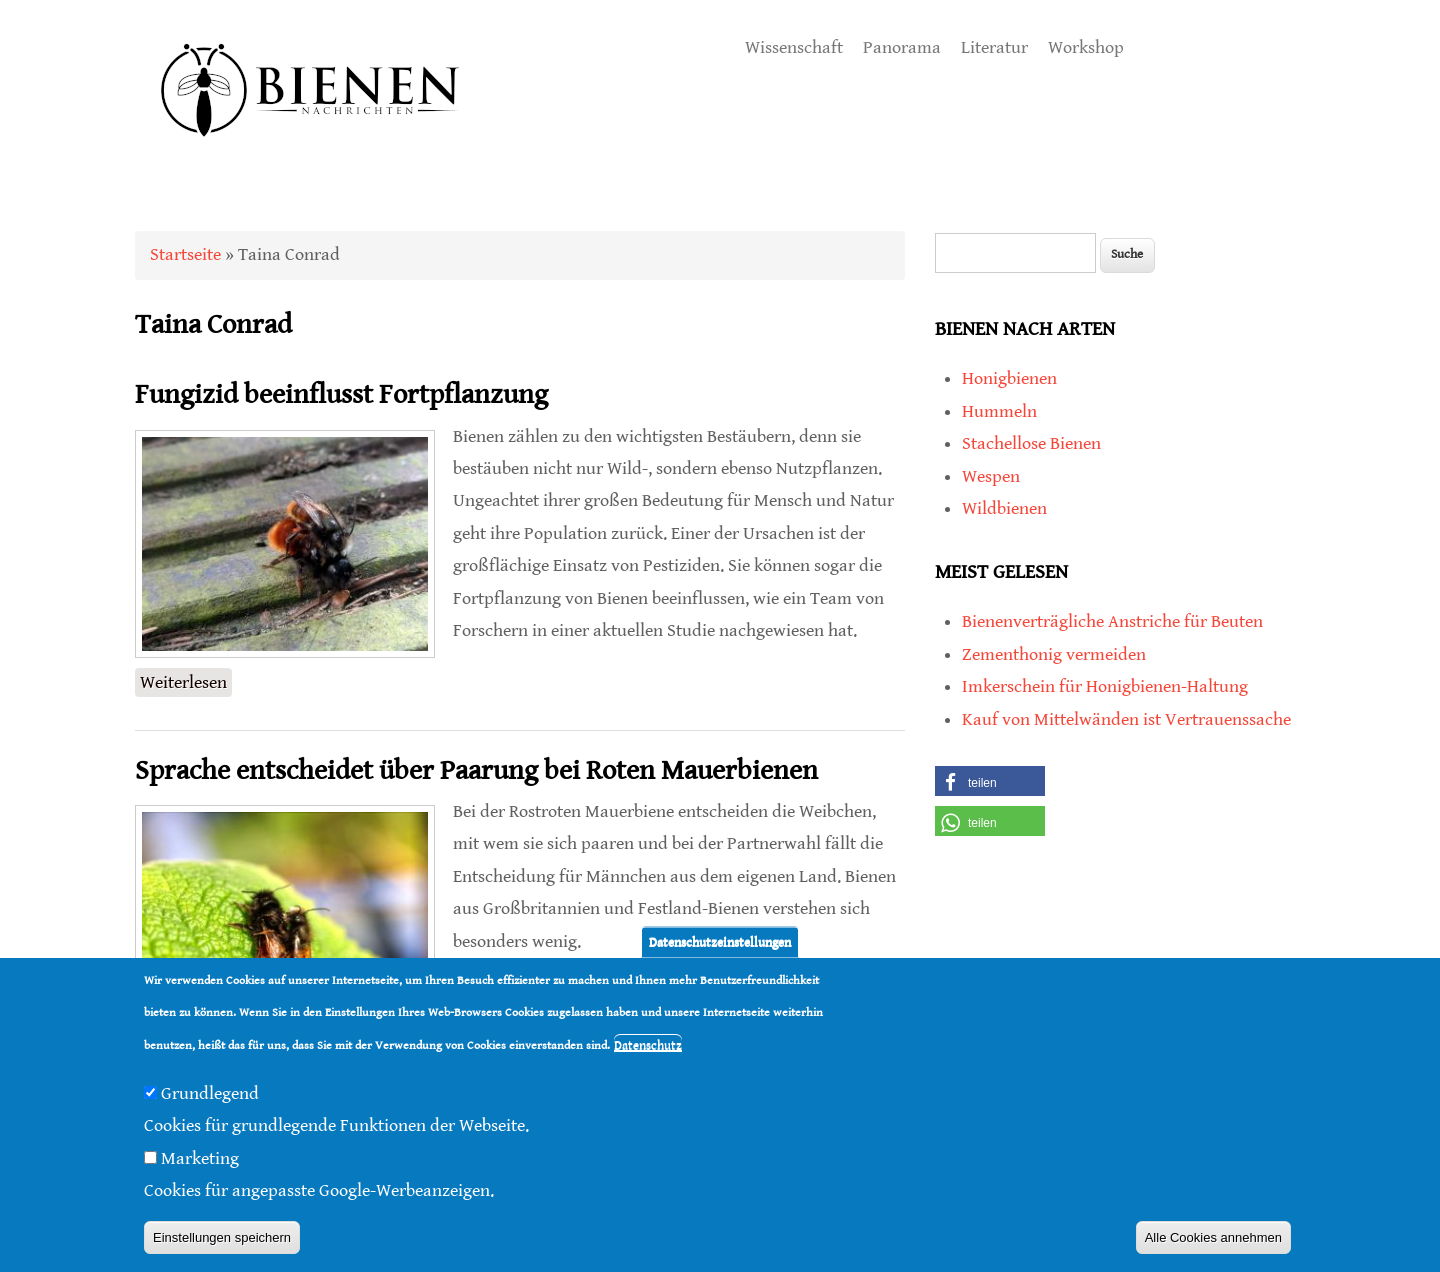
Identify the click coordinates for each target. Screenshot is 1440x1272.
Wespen (991, 476)
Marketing (200, 1158)
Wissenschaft (794, 47)
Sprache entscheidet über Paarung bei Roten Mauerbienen (476, 771)
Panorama (902, 47)
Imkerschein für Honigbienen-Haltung (1105, 686)
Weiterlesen (186, 680)
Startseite (185, 254)
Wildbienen (1004, 508)
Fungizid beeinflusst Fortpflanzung (341, 395)
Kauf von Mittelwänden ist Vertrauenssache (1126, 719)
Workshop (1086, 47)
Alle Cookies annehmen (1213, 1237)
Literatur (994, 47)
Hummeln (999, 411)
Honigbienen (1009, 378)
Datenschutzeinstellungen (720, 941)
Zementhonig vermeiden (1054, 654)
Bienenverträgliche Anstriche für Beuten (1112, 621)
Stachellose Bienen (1031, 443)
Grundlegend (210, 1093)
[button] (990, 781)
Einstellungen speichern (222, 1237)
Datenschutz (648, 1045)
